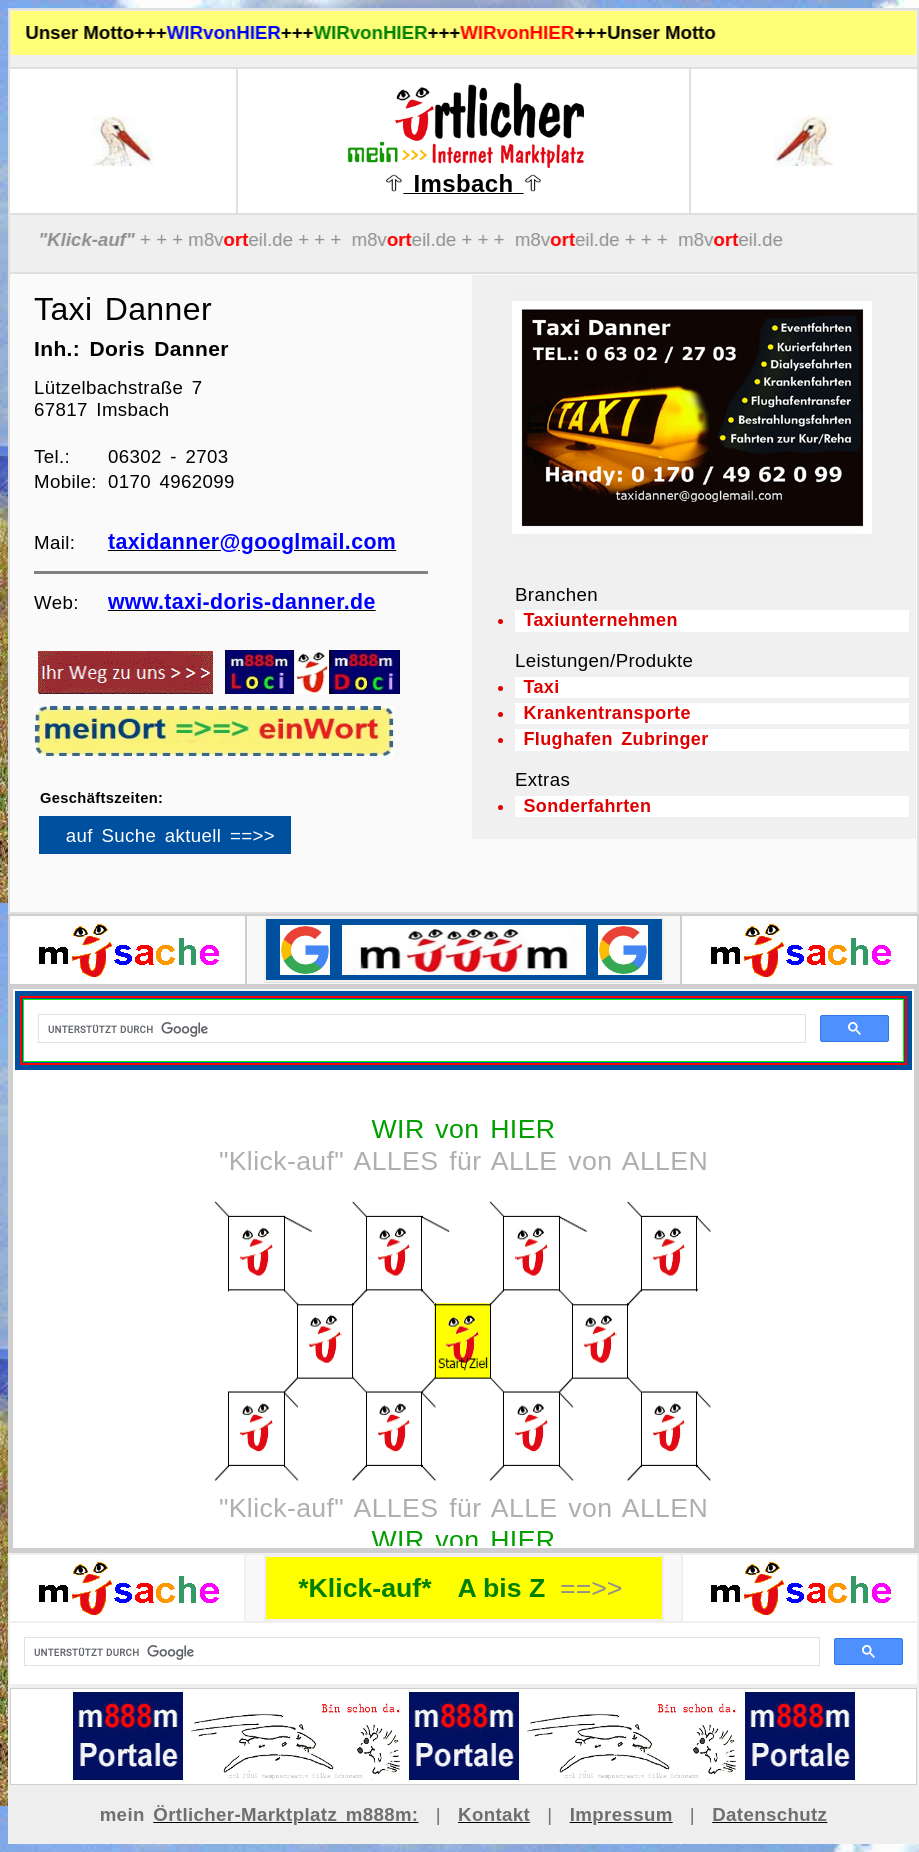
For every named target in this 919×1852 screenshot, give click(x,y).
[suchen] (420, 1652)
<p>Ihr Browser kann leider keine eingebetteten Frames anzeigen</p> (199, 842)
